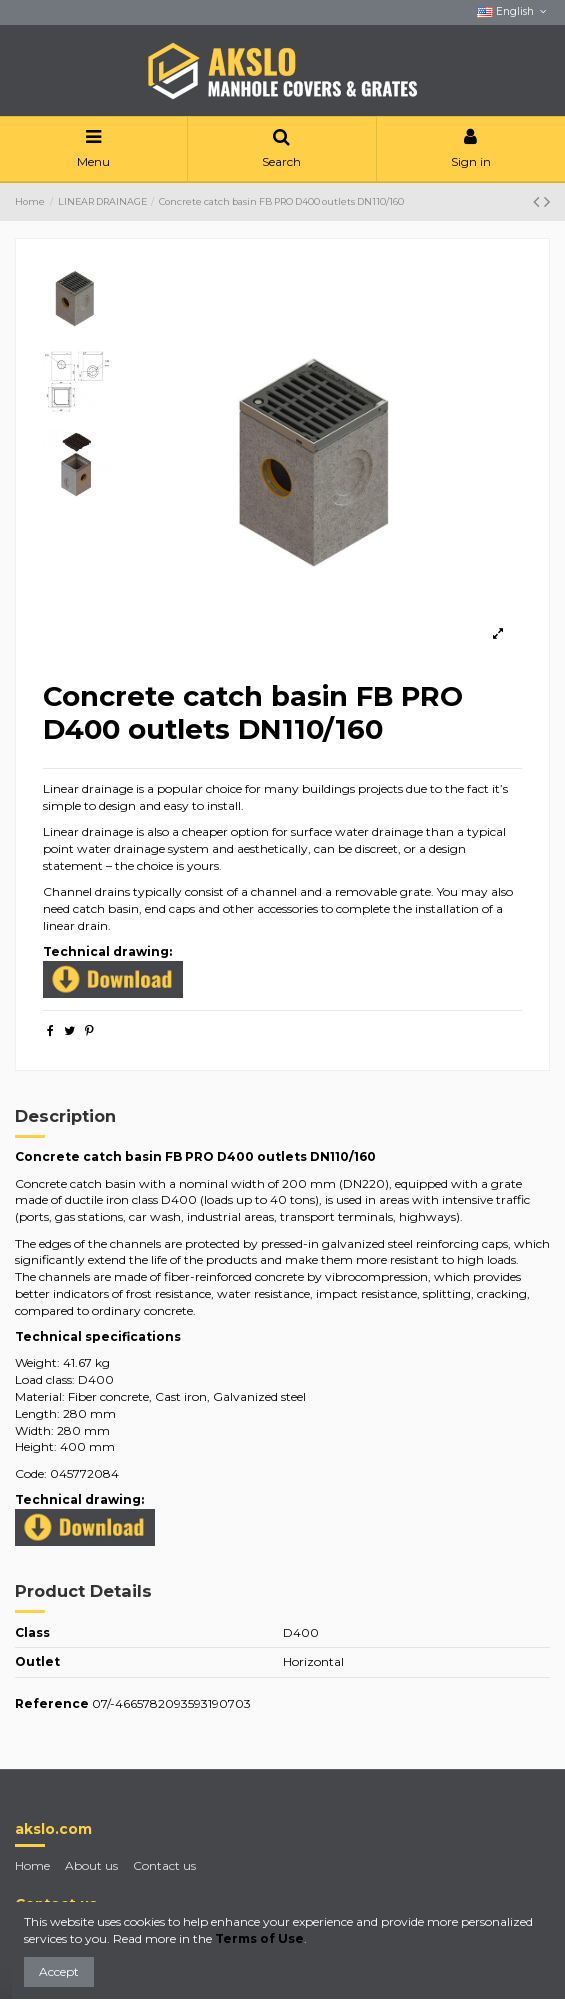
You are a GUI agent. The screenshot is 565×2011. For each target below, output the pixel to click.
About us (91, 1865)
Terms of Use (259, 1938)
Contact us (164, 1865)
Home (32, 1865)
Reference (52, 1703)
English (513, 11)
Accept (59, 1971)
